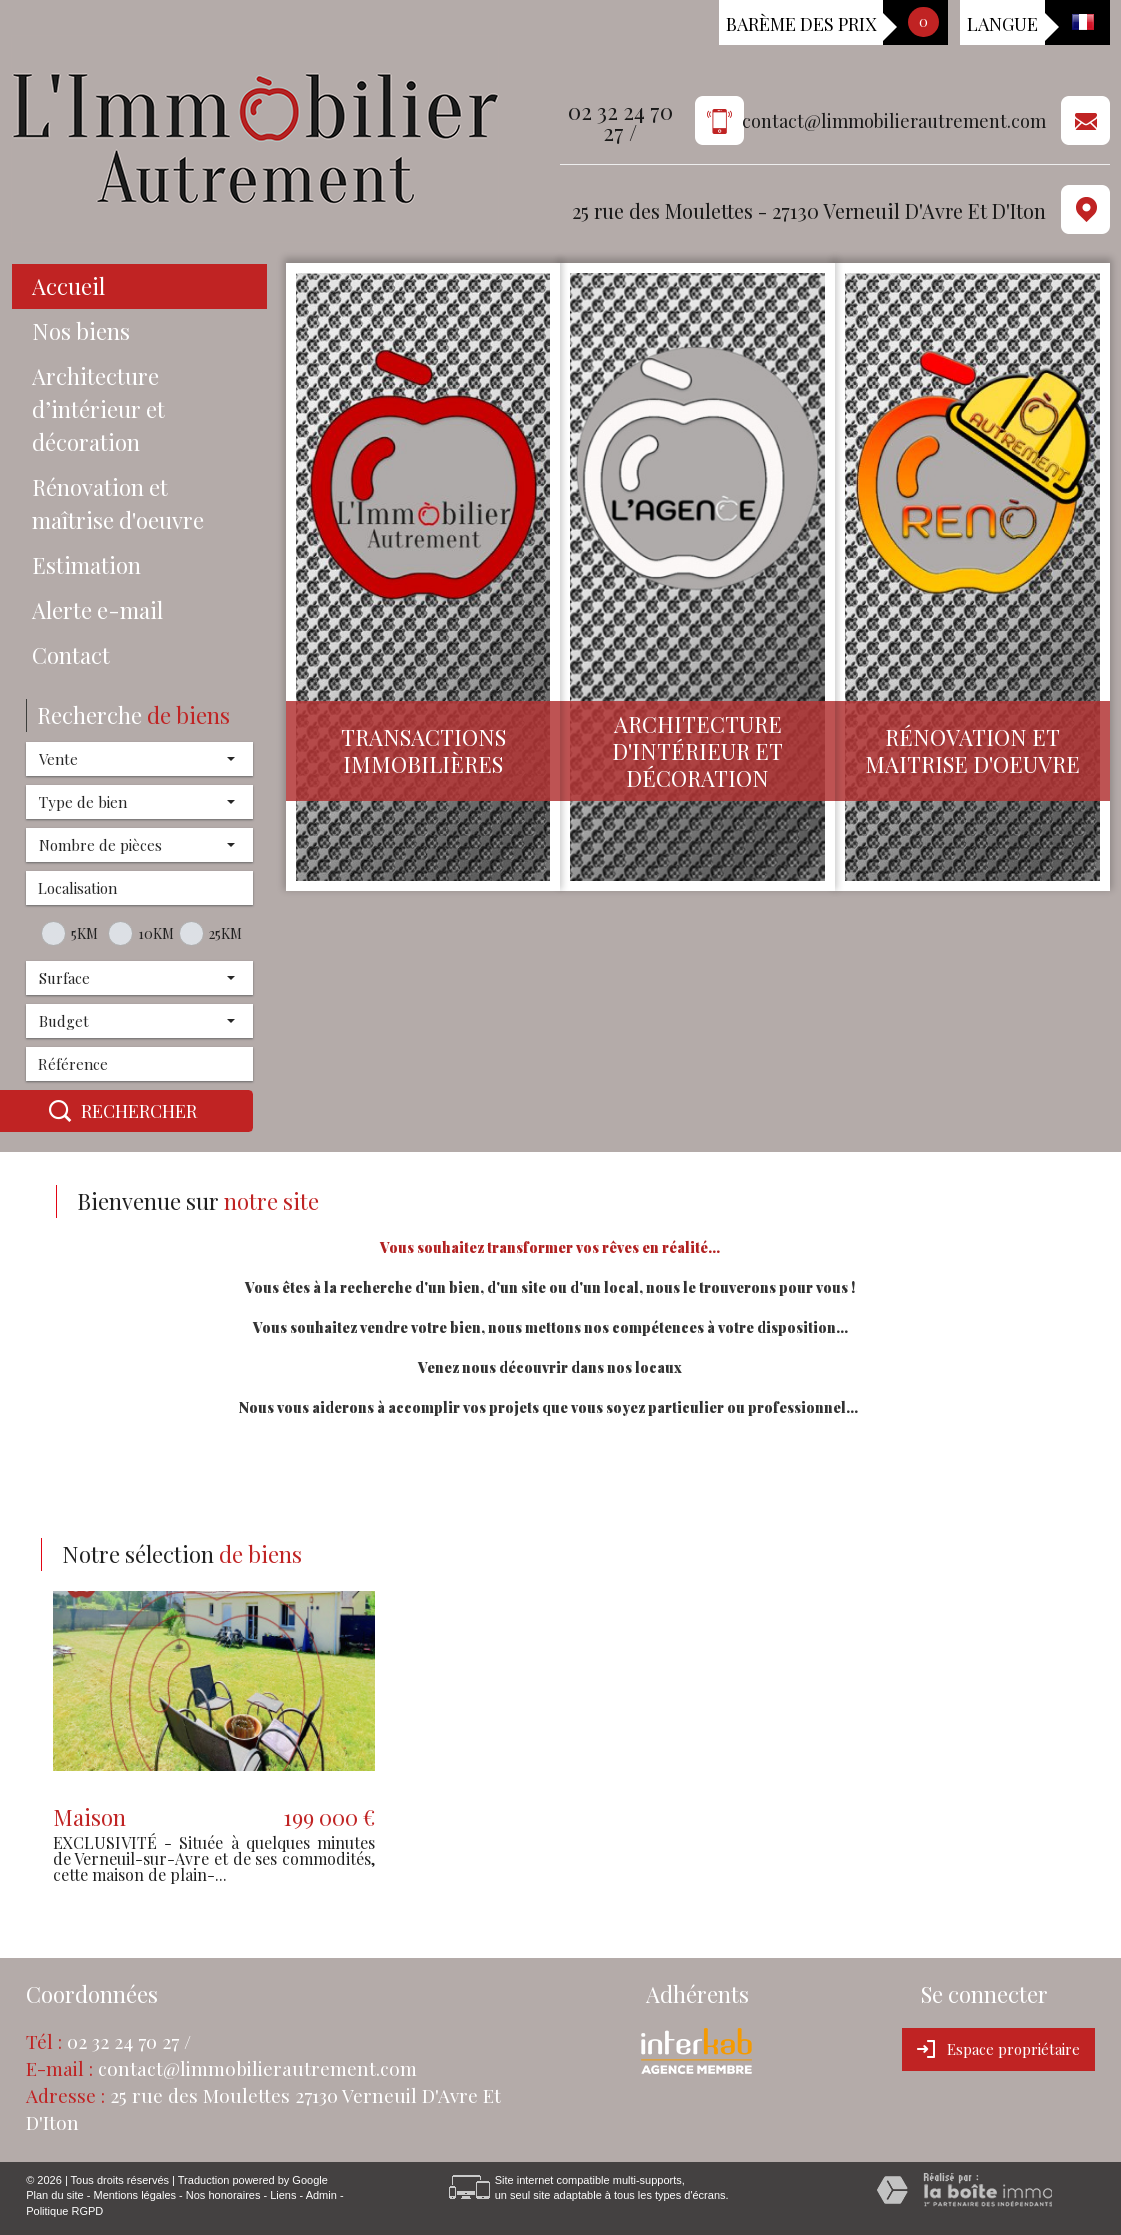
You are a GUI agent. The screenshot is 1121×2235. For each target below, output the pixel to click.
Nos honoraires (223, 2195)
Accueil (68, 286)
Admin (321, 2195)
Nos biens (81, 331)
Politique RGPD (64, 2211)
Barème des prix (801, 24)
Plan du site (54, 2195)
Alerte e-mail (97, 610)
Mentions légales (134, 2195)
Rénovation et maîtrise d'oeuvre (118, 503)
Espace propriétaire (998, 2049)
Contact (71, 655)
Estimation (86, 565)
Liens (283, 2195)
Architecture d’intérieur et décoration (98, 409)
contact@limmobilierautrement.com (894, 121)
